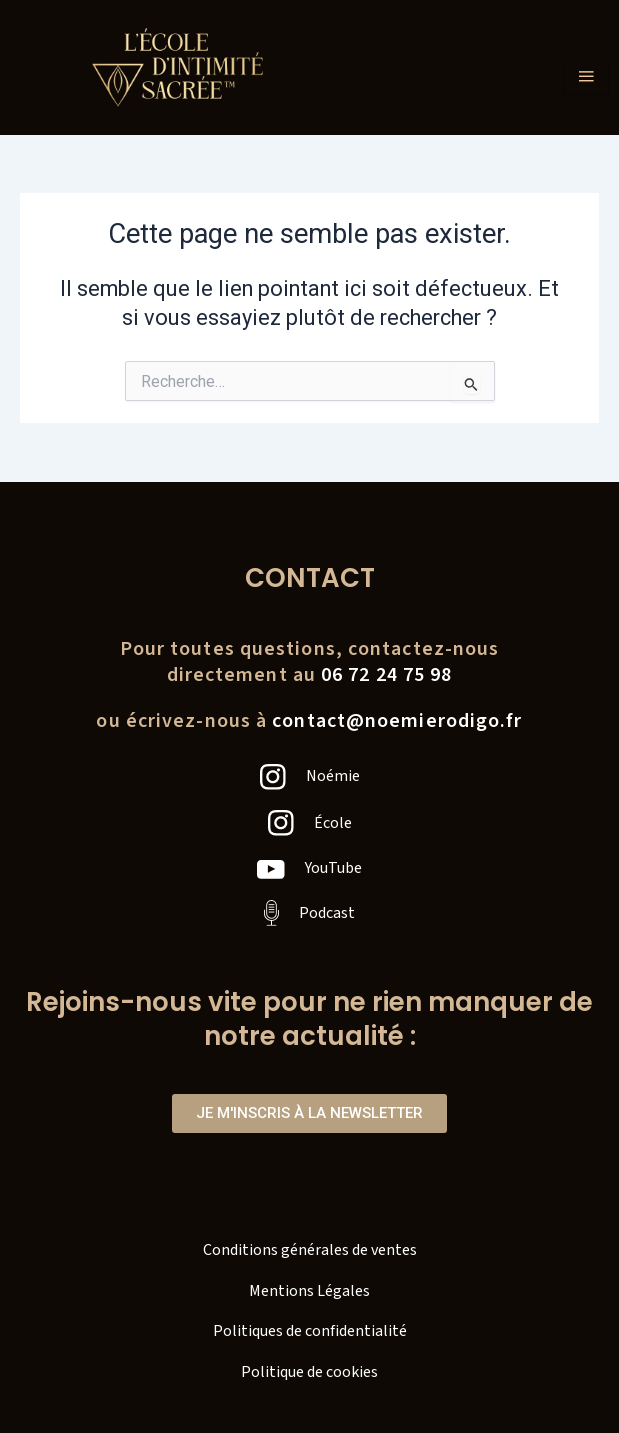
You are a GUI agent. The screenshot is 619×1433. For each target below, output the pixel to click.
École (333, 823)
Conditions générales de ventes (310, 1250)
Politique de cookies (309, 1372)
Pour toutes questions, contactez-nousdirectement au (310, 662)
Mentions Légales (309, 1291)
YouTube (333, 868)
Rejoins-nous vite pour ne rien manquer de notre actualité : (309, 1019)
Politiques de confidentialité (310, 1331)
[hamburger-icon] (586, 77)
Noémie (333, 776)
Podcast (327, 913)
